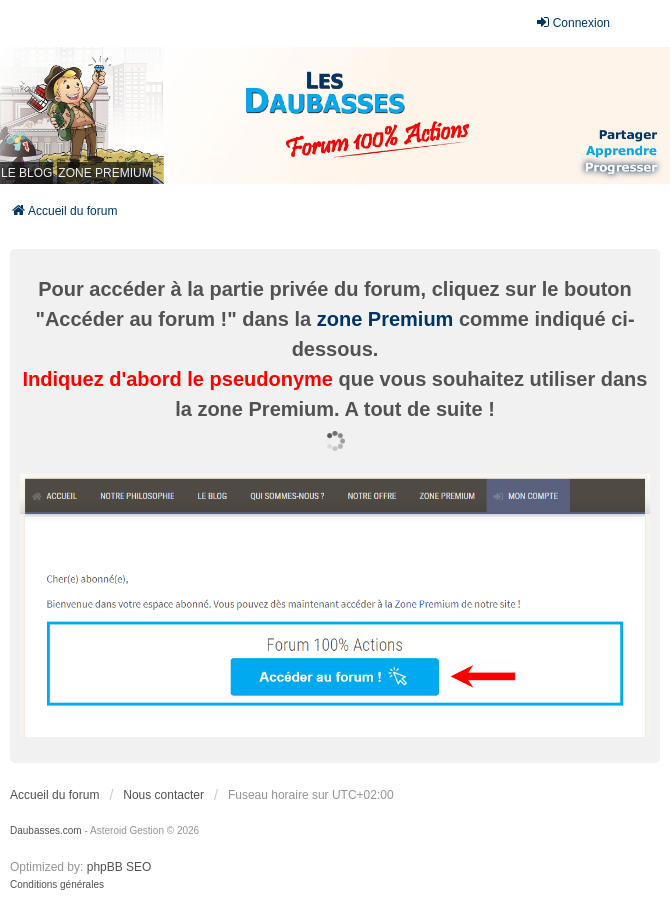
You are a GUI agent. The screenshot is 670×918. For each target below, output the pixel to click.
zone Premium (385, 319)
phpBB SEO (119, 867)
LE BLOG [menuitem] (26, 173)
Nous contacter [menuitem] (163, 795)
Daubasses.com (46, 830)
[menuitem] (57, 885)
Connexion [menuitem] (572, 22)
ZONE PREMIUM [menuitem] (104, 173)
